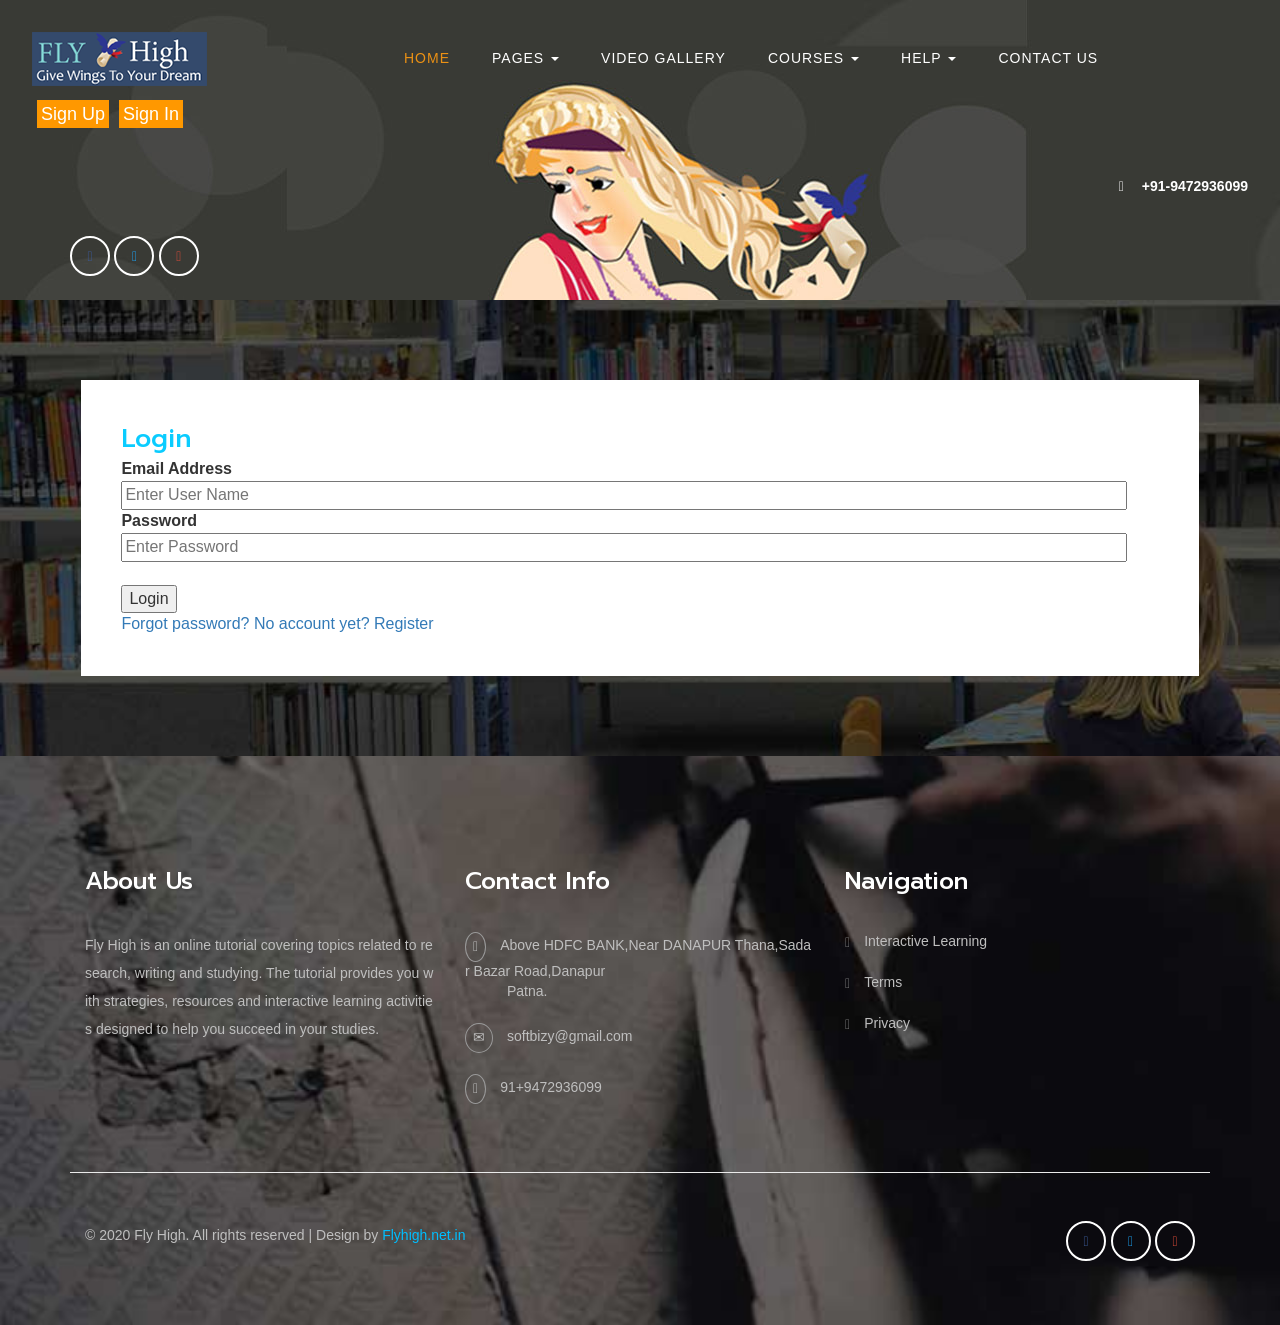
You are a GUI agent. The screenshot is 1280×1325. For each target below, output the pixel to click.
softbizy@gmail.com (569, 1036)
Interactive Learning (925, 941)
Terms (883, 982)
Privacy (887, 1023)
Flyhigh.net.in (423, 1235)
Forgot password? (185, 623)
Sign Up (73, 114)
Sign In (151, 114)
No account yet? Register (344, 623)
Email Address (176, 468)
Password (159, 520)
